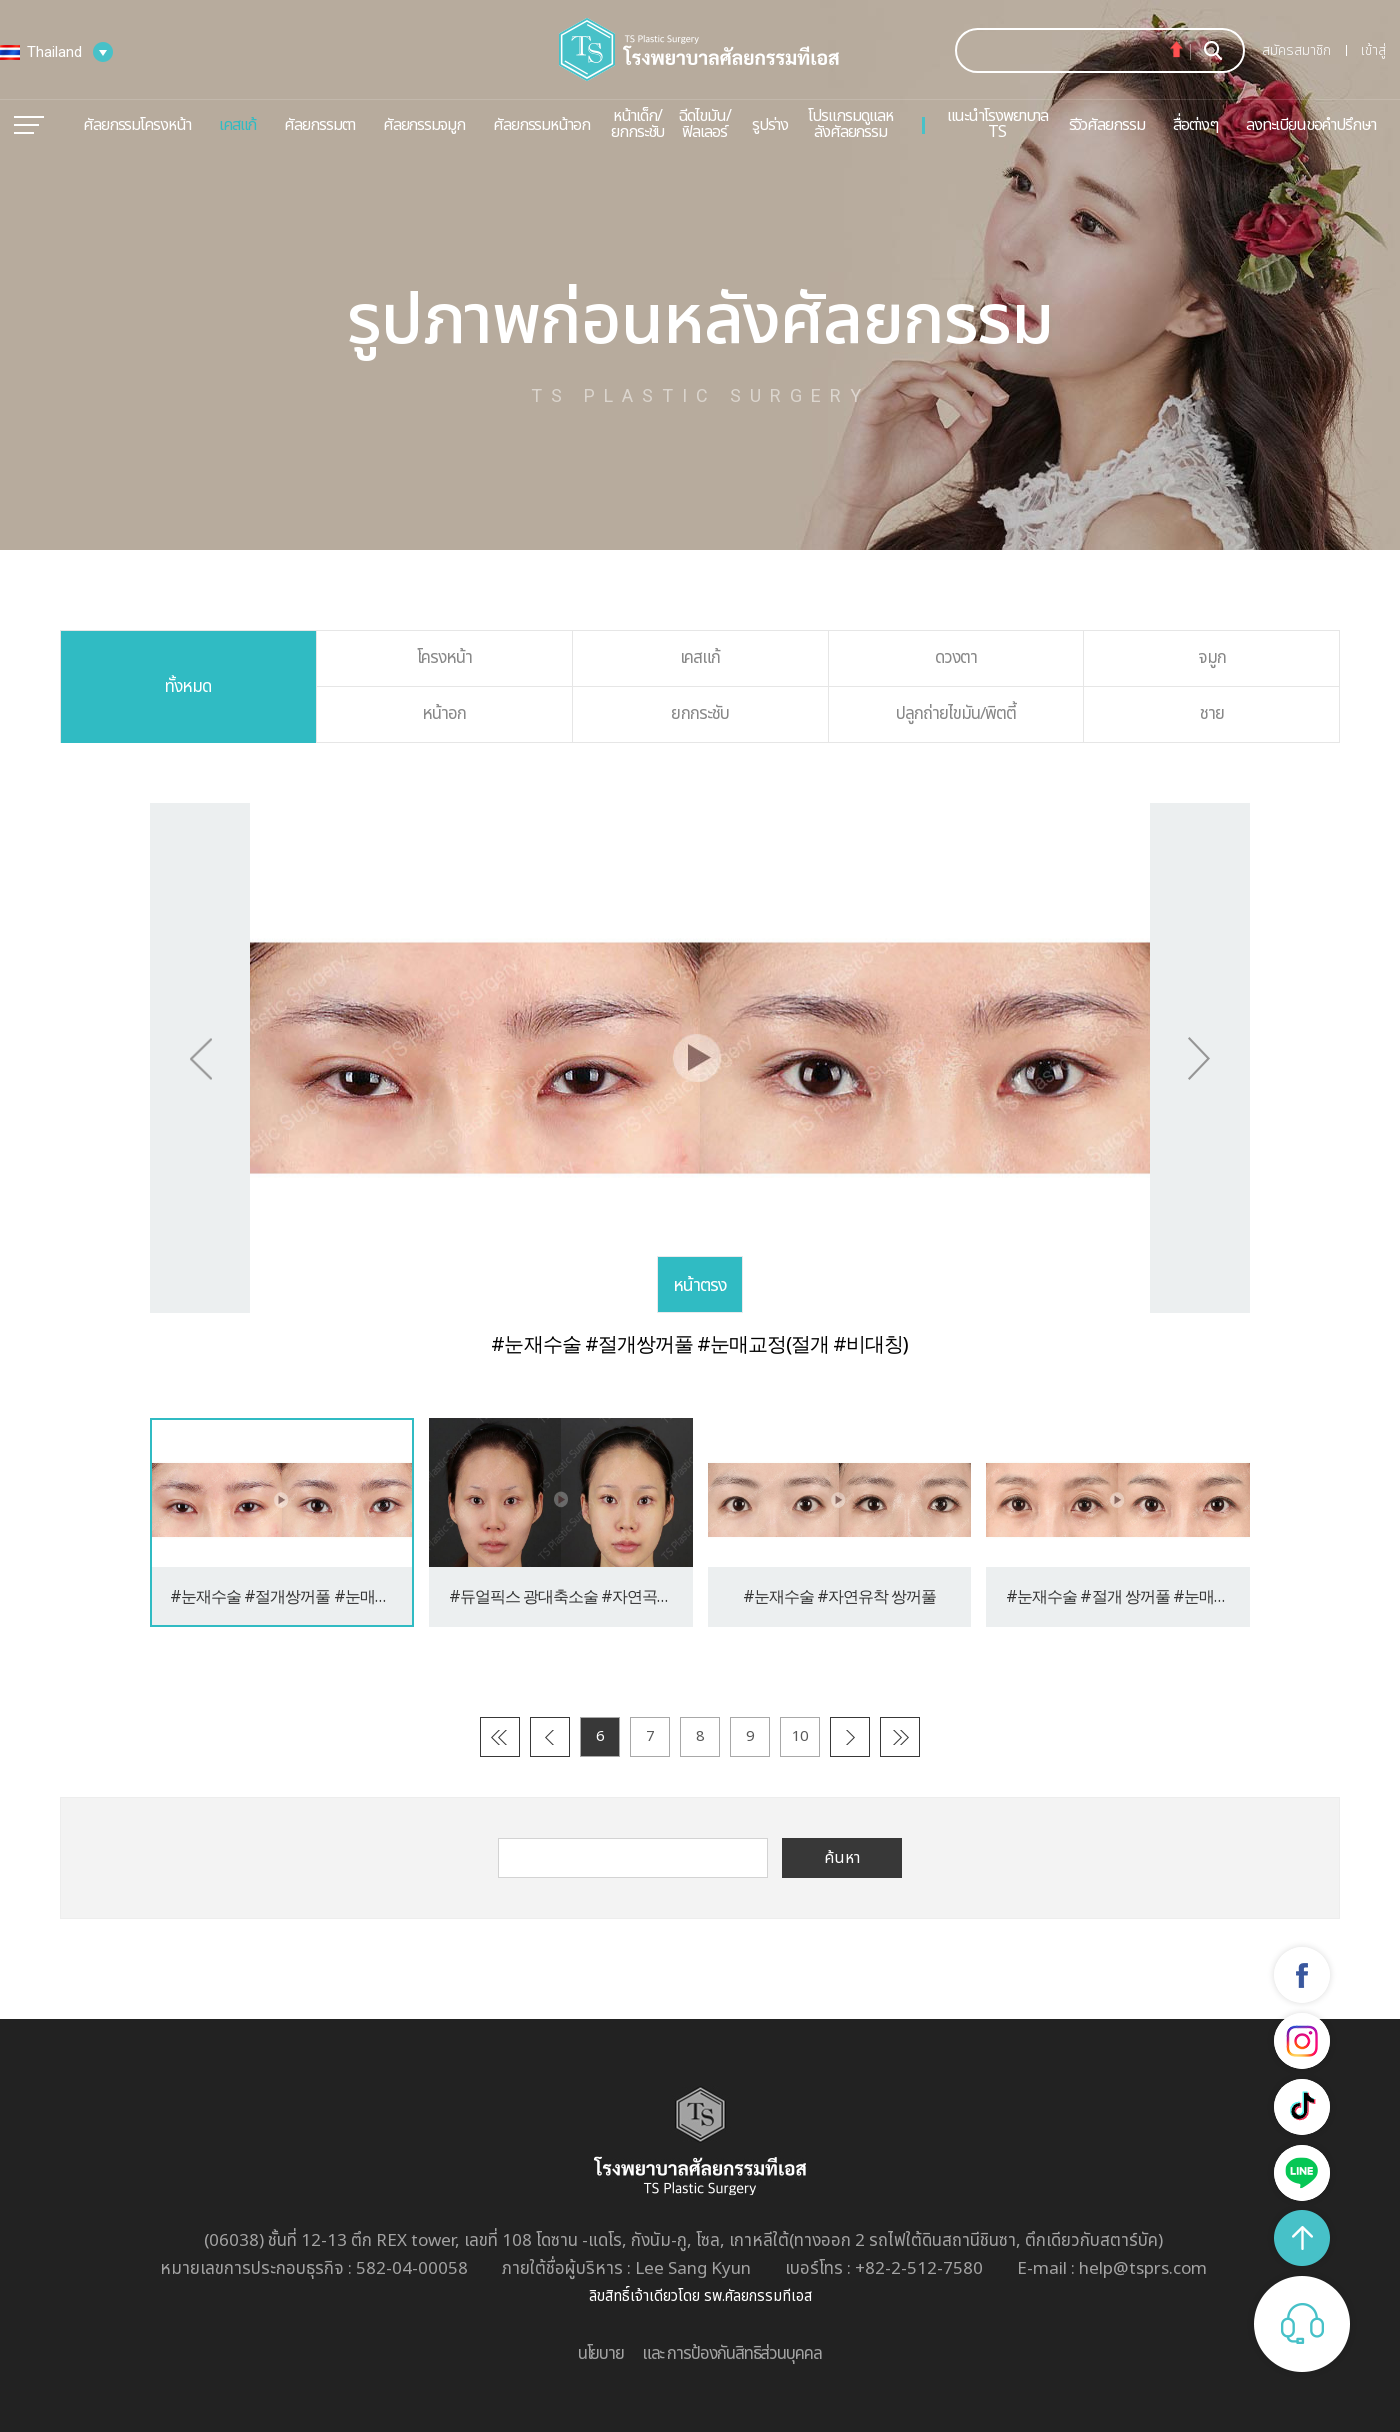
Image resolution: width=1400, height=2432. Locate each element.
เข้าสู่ (1373, 50)
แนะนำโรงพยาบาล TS (997, 124)
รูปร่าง (770, 125)
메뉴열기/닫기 (29, 125)
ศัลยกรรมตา (319, 125)
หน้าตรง (700, 1285)
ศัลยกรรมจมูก (424, 125)
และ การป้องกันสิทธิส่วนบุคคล (732, 2354)
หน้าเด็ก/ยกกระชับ (637, 124)
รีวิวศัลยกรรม (1107, 125)
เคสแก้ (238, 125)
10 (800, 1736)
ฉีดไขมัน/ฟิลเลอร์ (704, 124)
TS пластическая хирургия (700, 49)
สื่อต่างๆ (1196, 125)
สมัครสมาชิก (1296, 50)
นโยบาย (601, 2354)
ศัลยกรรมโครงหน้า (137, 125)
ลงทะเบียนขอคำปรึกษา (1311, 125)
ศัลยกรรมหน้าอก (541, 125)
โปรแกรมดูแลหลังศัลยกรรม (850, 124)
